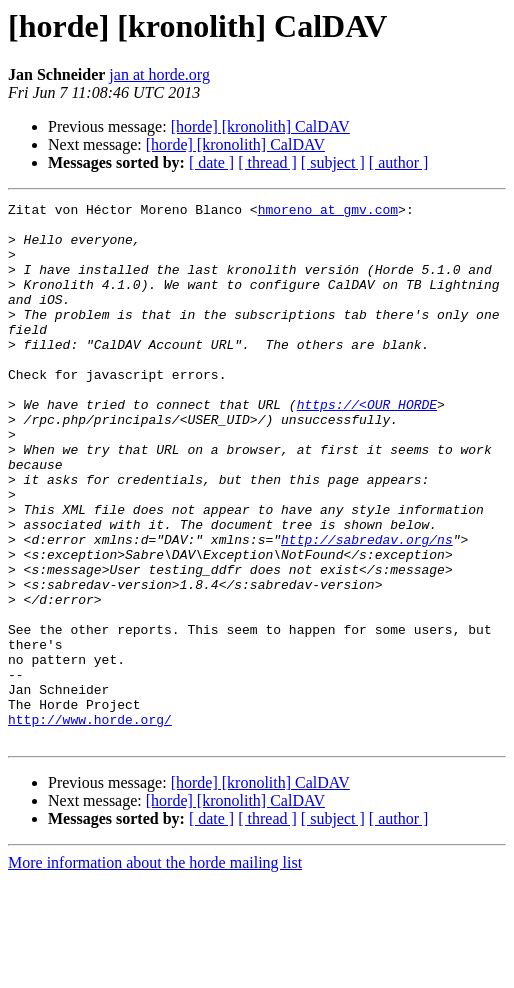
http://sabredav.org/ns (367, 608)
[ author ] (399, 162)
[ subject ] (333, 162)
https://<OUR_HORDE (367, 446)
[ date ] (211, 162)
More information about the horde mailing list (155, 970)
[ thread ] (267, 162)
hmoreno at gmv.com (328, 212)
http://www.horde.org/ (90, 824)
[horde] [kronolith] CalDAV (260, 126)
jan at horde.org (159, 74)
